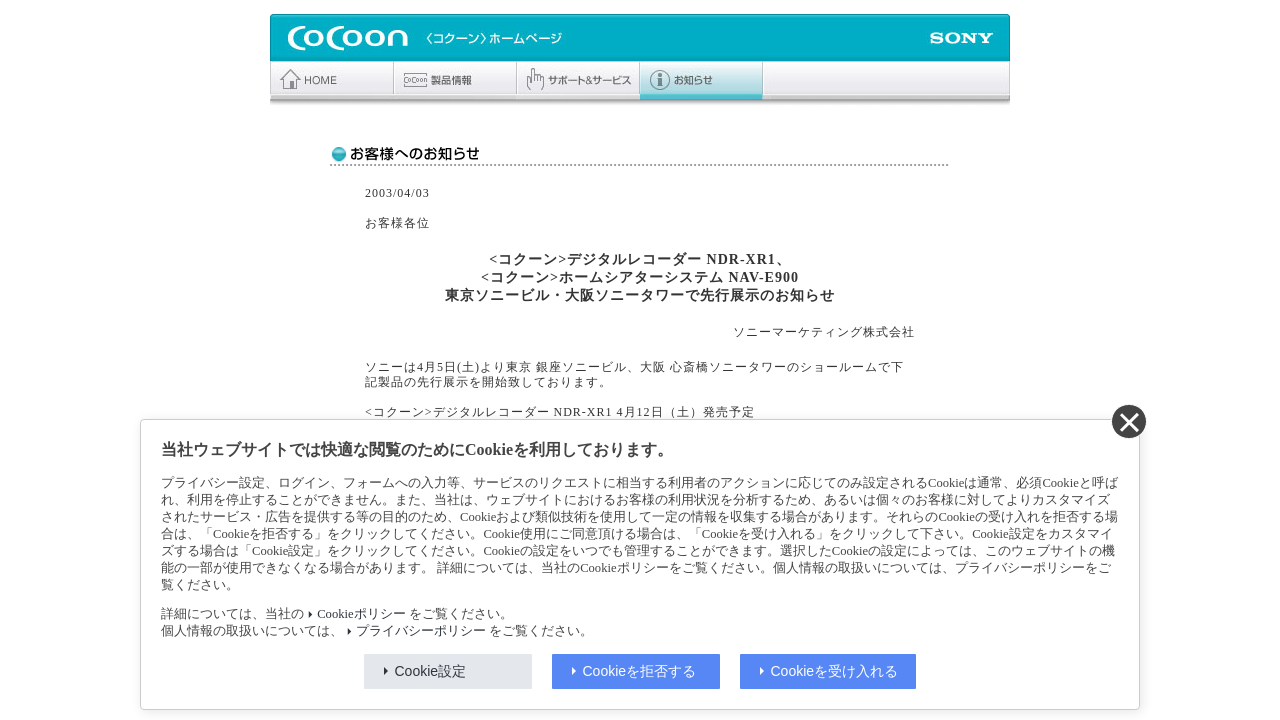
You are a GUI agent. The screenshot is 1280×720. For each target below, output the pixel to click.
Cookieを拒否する (640, 671)
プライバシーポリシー (421, 631)
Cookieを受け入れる (835, 671)
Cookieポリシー (361, 614)
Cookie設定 (431, 671)
